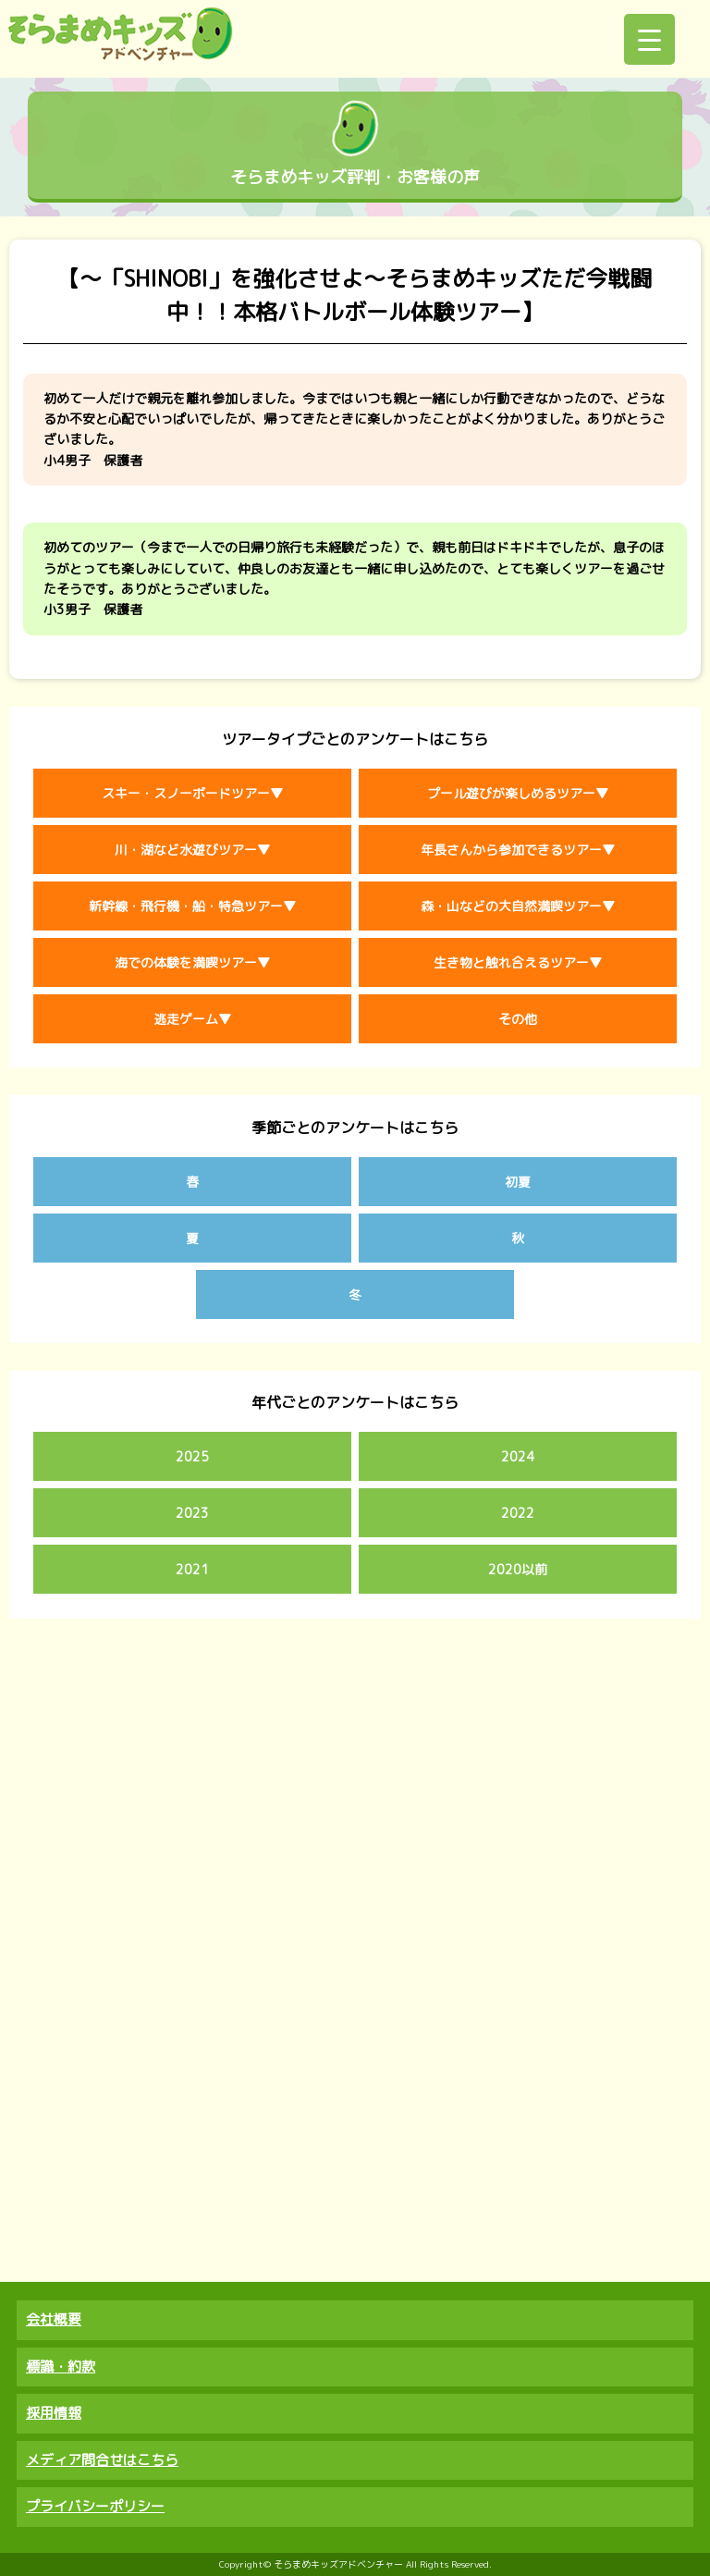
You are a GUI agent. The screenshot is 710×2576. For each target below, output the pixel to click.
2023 (192, 1513)
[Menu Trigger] (649, 39)
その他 (517, 1019)
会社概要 (53, 2319)
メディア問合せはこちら (102, 2460)
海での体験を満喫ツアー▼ (192, 962)
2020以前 (517, 1569)
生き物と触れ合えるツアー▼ (518, 962)
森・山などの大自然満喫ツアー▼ (518, 906)
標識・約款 (60, 2366)
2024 (517, 1456)
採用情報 (53, 2412)
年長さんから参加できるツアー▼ (518, 849)
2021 (192, 1569)
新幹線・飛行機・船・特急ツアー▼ (192, 906)
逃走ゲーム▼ (192, 1019)
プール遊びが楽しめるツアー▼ (517, 793)
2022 (517, 1513)
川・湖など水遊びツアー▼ (192, 849)
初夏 (518, 1181)
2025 (192, 1456)
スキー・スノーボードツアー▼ (192, 793)
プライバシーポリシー (95, 2506)
